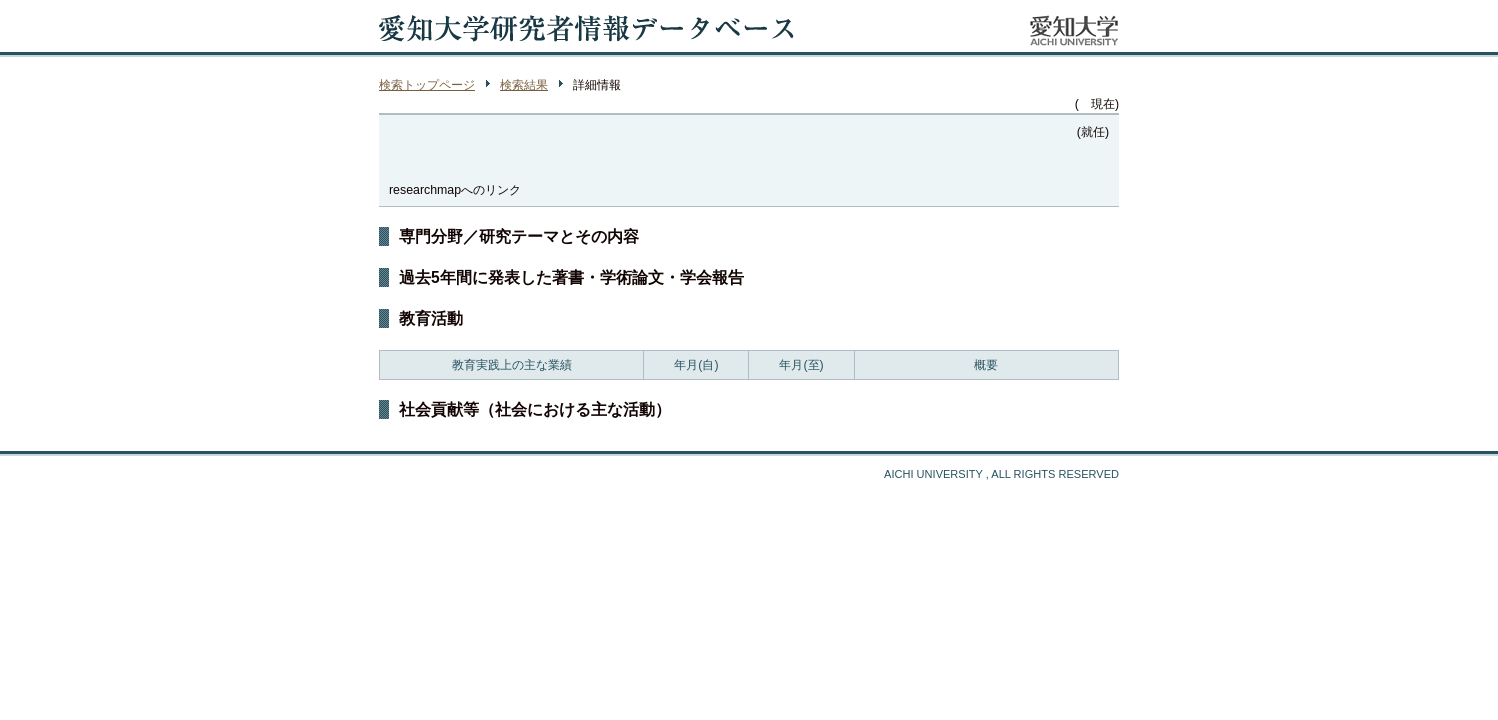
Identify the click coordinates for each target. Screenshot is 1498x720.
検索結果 (524, 85)
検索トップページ (427, 85)
